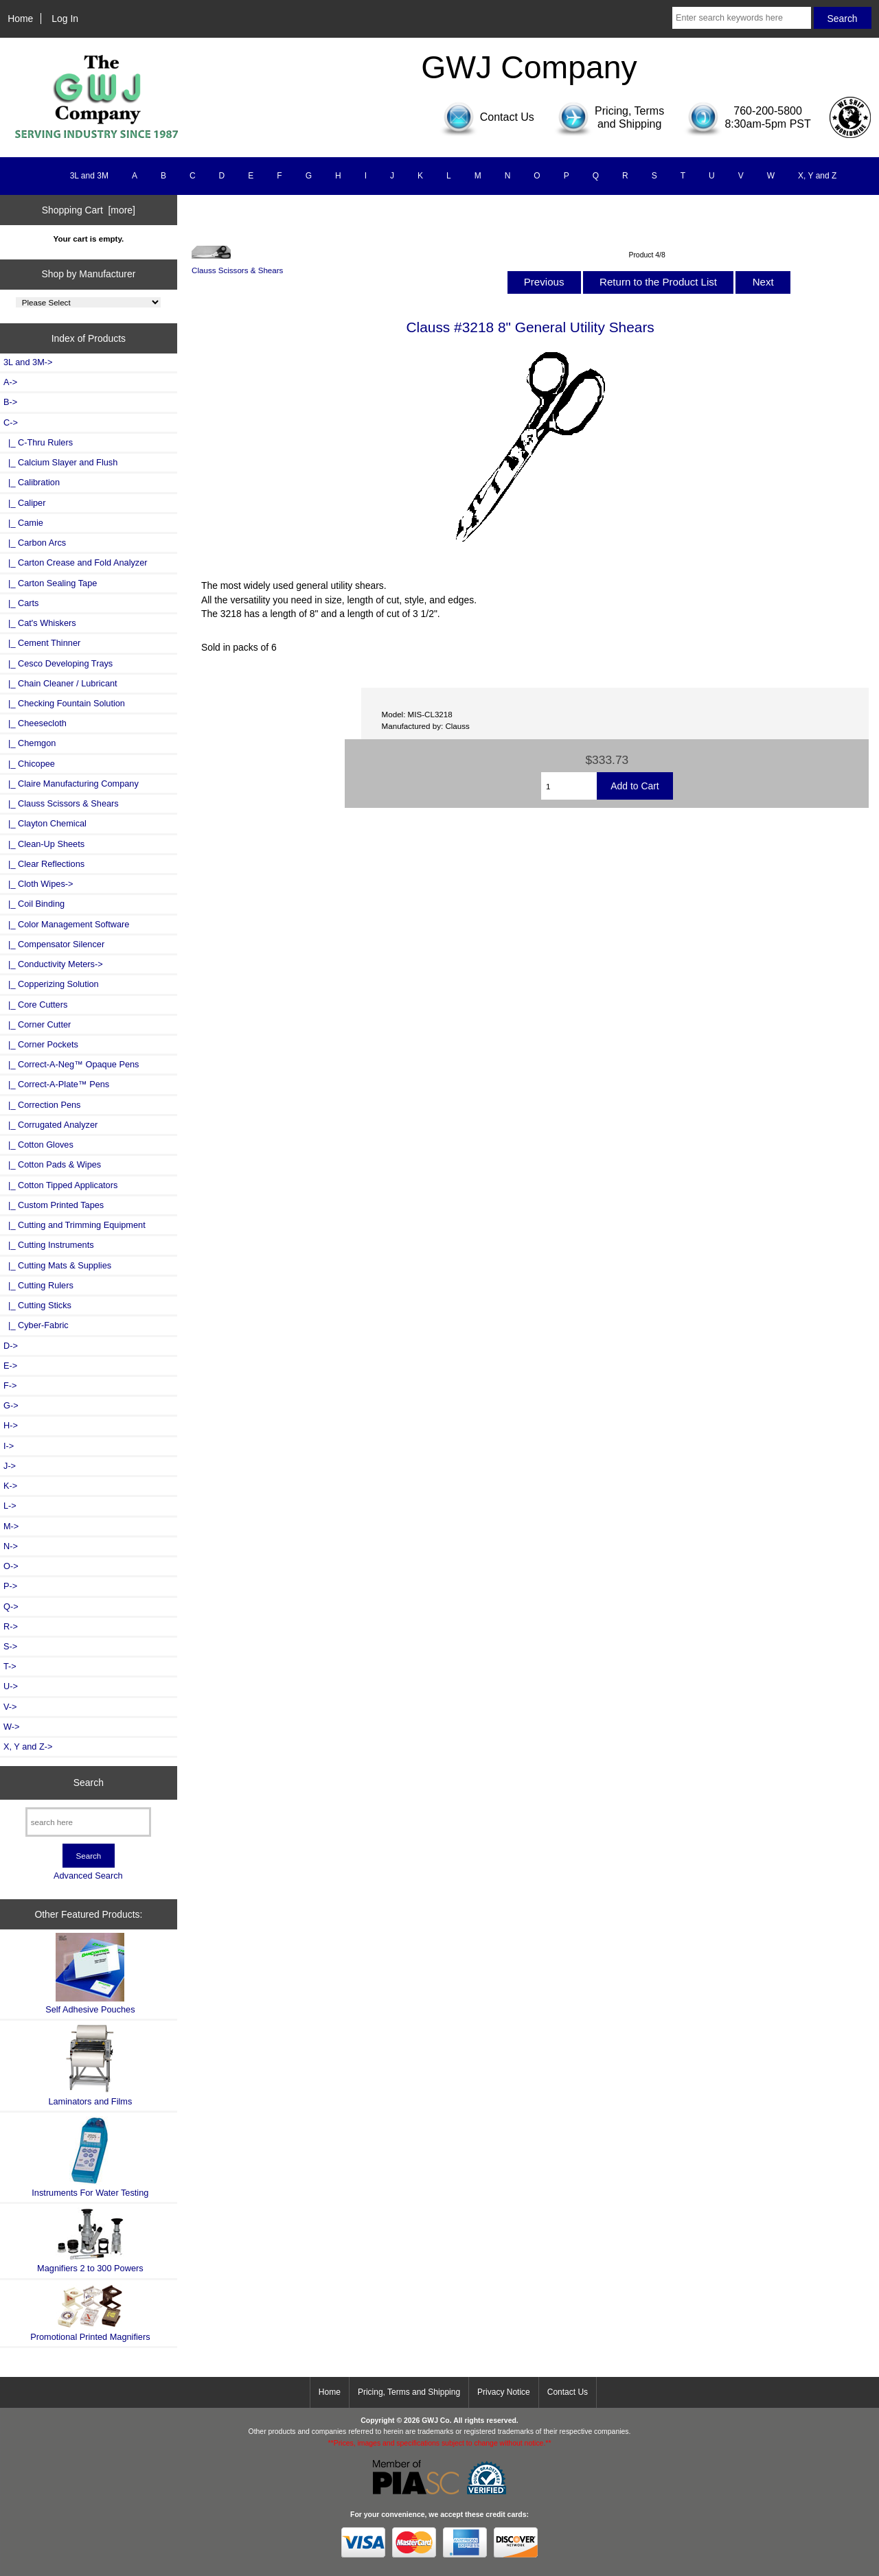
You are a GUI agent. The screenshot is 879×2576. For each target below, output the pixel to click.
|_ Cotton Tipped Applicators (60, 1185)
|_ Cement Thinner (41, 643)
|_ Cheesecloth (35, 723)
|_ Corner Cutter (37, 1024)
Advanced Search (88, 1875)
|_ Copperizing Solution (51, 984)
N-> (10, 1546)
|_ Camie (23, 523)
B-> (10, 402)
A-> (10, 382)
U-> (10, 1686)
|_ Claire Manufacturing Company (71, 783)
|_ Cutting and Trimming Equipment (74, 1225)
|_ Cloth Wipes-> (38, 884)
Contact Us (567, 2392)
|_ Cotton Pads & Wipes (52, 1164)
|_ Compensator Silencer (53, 944)
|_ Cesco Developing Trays (58, 663)
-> (10, 422)
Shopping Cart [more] (88, 210)
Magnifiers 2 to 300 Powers (90, 2240)
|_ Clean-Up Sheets (43, 844)
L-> (9, 1505)
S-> (10, 1646)
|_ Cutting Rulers (38, 1285)
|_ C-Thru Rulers (38, 442)
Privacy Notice (503, 2392)
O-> (11, 1566)
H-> (10, 1425)
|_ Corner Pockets (40, 1044)
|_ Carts (21, 603)
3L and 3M (89, 176)
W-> (11, 1726)
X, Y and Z (817, 176)
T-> (9, 1666)
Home (20, 18)
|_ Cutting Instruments (48, 1245)
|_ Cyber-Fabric (36, 1325)
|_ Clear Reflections (43, 864)
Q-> (11, 1606)
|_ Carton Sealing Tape (50, 583)
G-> (11, 1405)
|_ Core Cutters (35, 1004)
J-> (9, 1466)
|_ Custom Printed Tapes (53, 1205)
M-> (11, 1526)
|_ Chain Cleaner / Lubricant (60, 683)
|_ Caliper (24, 503)
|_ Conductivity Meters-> (53, 964)
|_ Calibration (31, 482)
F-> (9, 1385)
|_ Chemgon (29, 743)
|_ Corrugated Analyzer (50, 1124)
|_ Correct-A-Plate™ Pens (56, 1084)
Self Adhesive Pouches (90, 1974)
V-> (10, 1707)
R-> (10, 1626)
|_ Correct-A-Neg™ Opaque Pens (71, 1064)
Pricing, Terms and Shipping (409, 2392)
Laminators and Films (90, 2065)
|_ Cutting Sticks (37, 1305)
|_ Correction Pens (41, 1105)
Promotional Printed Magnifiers (90, 2313)
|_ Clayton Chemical (45, 823)
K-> (10, 1486)
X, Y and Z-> (27, 1746)
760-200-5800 (767, 111)
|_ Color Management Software (66, 924)
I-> (8, 1446)
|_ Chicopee (29, 763)
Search (88, 1782)
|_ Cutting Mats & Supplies (57, 1265)
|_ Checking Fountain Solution (64, 703)
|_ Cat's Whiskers (39, 623)
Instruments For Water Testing (90, 2157)
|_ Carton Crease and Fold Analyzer (75, 562)
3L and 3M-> (27, 362)
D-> (10, 1346)
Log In (65, 18)
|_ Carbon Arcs (34, 542)
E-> (10, 1365)
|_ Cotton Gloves (38, 1144)
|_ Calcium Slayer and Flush (60, 462)
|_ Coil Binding (34, 903)
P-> (10, 1586)
